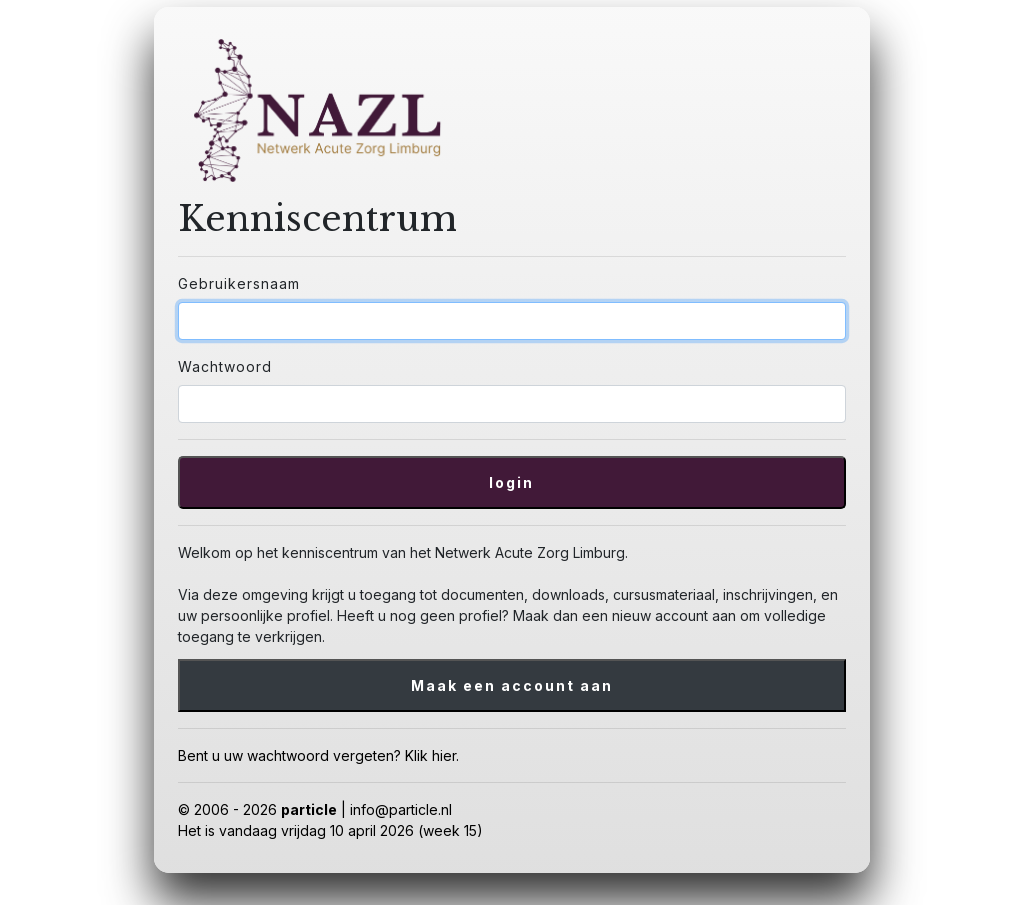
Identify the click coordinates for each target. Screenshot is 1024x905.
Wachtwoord (225, 366)
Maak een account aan (512, 685)
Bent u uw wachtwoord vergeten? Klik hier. (318, 755)
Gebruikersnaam (239, 283)
